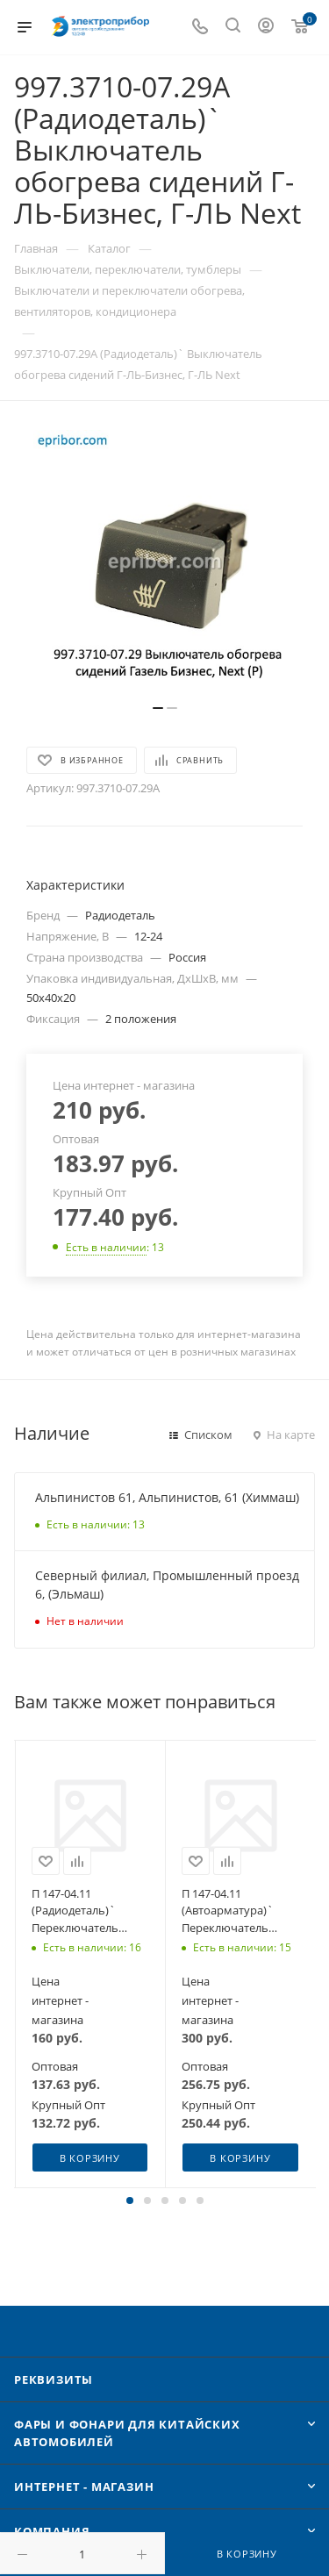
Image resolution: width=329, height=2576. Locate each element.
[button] (130, 2200)
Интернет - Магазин (84, 2486)
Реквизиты (53, 2379)
